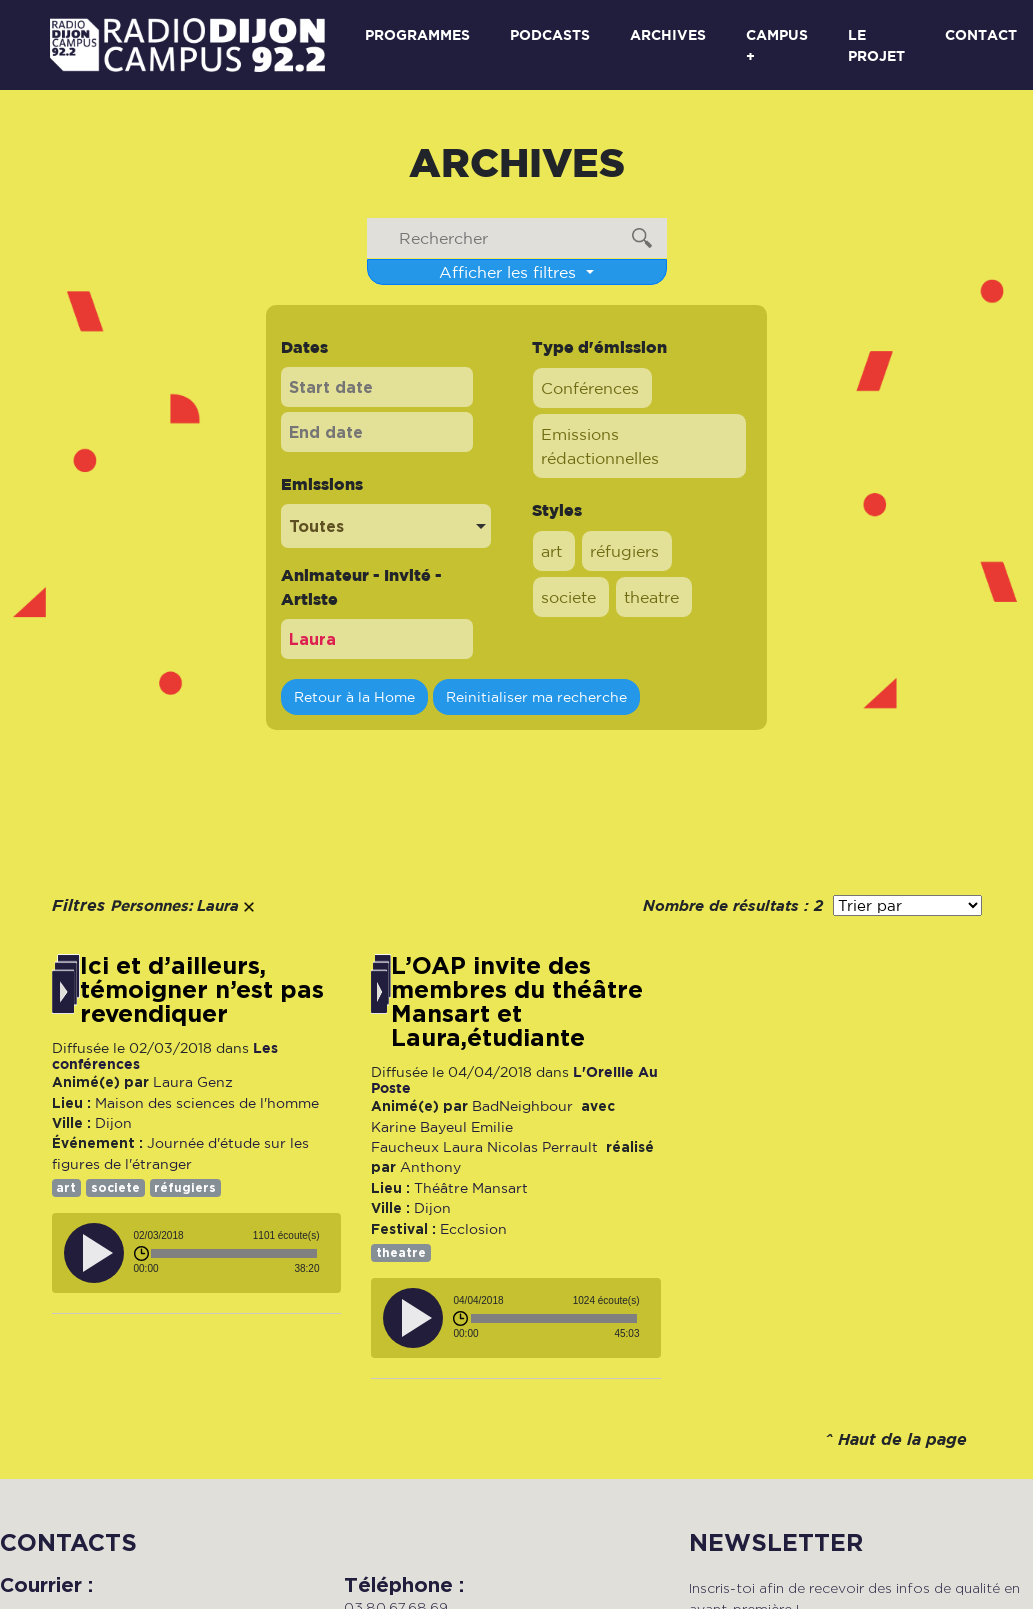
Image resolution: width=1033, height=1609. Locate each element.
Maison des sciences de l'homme (207, 1103)
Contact (981, 34)
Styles (557, 510)
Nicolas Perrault (542, 1147)
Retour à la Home (354, 696)
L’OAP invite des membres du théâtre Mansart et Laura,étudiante (517, 1002)
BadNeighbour (522, 1106)
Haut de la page (902, 1440)
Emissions (322, 484)
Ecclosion (473, 1229)
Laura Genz (193, 1082)
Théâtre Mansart (471, 1188)
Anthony (430, 1167)
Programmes (417, 34)
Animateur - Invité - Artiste (361, 587)
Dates (304, 347)
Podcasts (550, 34)
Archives (668, 34)
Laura (463, 1147)
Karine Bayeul (419, 1127)
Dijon (113, 1123)
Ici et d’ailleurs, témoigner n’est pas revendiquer (202, 990)
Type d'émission (599, 347)
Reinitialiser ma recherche (536, 696)
